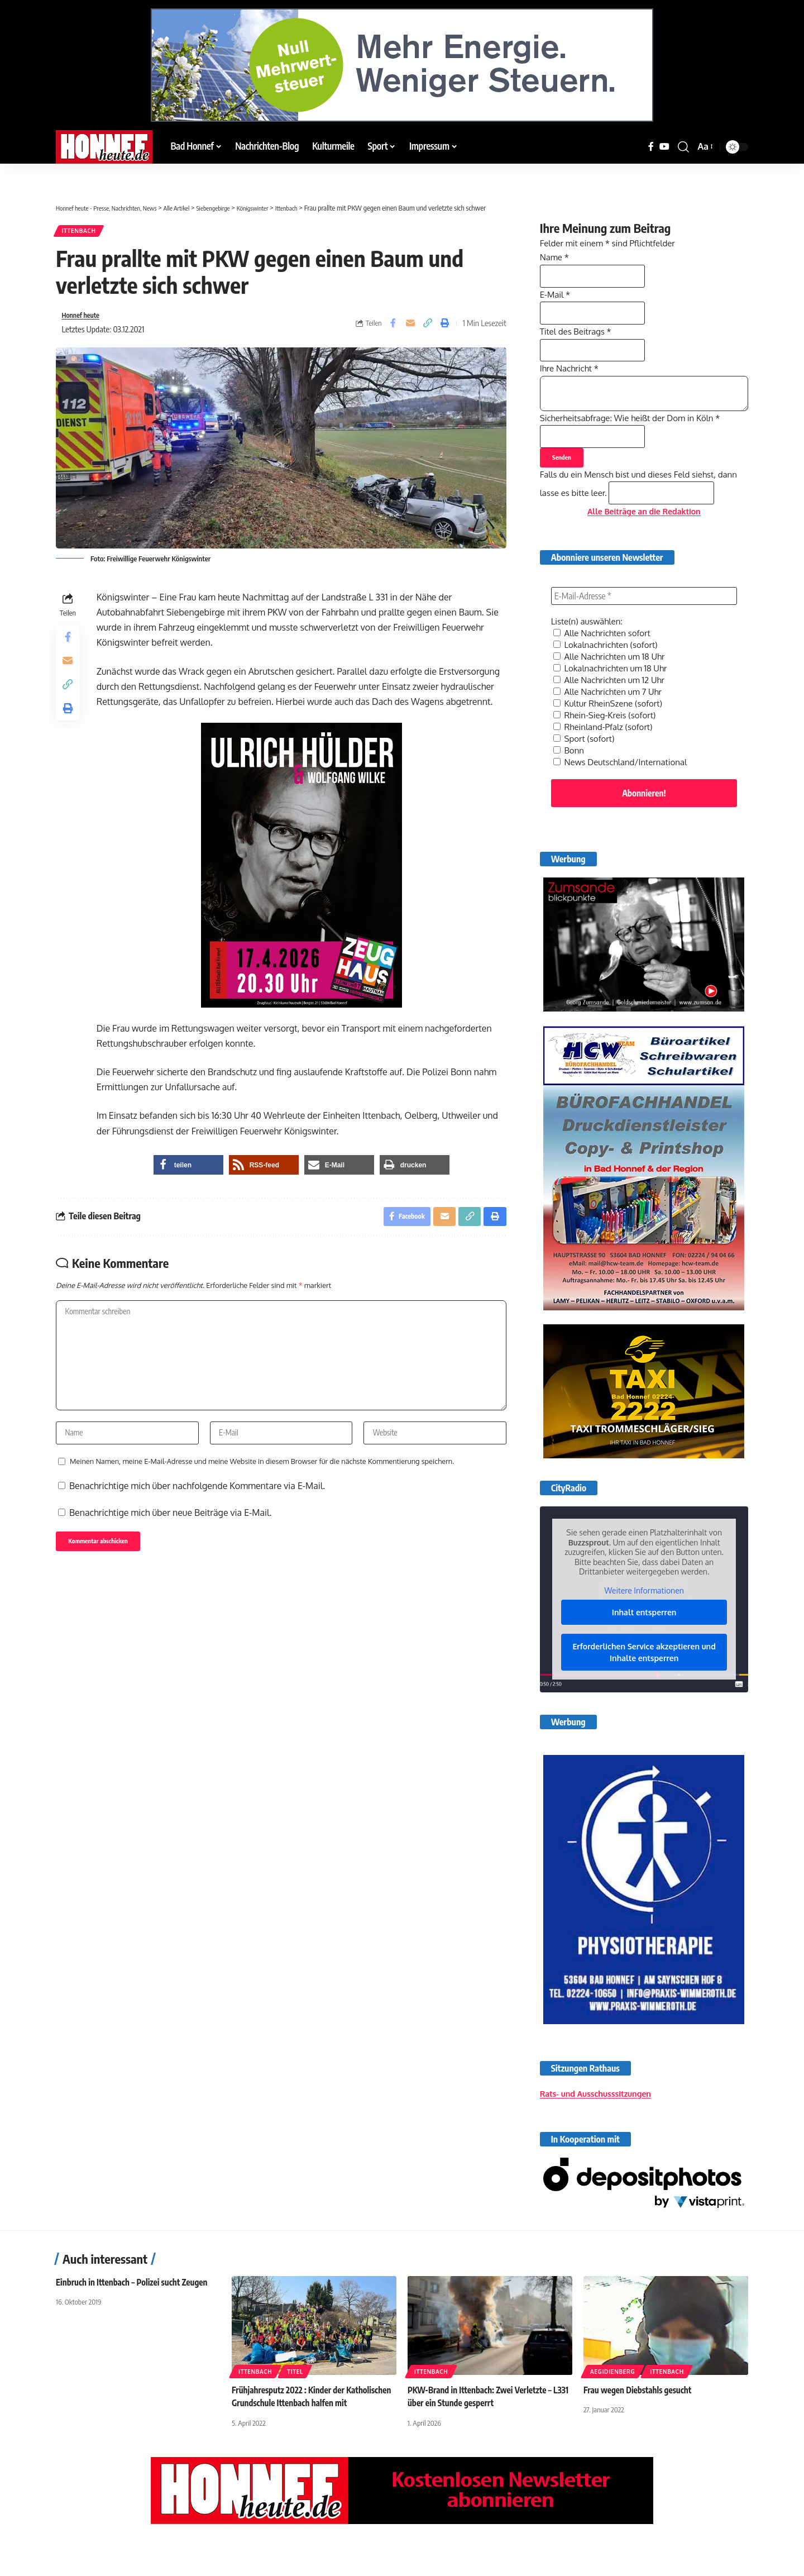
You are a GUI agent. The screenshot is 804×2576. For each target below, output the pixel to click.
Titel (295, 2410)
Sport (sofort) (585, 768)
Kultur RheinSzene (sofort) (611, 734)
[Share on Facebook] (393, 328)
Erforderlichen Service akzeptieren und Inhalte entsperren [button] (643, 1682)
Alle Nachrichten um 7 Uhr (610, 723)
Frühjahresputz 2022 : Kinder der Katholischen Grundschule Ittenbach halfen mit (310, 2442)
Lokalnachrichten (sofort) (608, 678)
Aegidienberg (612, 2410)
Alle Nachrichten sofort (605, 667)
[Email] (410, 328)
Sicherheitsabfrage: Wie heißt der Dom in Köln (636, 437)
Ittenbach (83, 232)
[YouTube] (664, 146)
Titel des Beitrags (578, 336)
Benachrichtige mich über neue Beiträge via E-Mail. (170, 1534)
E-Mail (556, 293)
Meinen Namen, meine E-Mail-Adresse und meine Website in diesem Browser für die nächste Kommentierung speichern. (262, 1482)
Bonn (569, 779)
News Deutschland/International (624, 790)
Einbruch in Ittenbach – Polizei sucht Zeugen (136, 2321)
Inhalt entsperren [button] (644, 1642)
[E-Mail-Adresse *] (644, 631)
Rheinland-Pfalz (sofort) (606, 756)
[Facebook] (651, 146)
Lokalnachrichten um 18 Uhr (613, 701)
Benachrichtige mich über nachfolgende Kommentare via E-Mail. (197, 1508)
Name (555, 250)
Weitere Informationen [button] (643, 1620)
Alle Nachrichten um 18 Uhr (612, 689)
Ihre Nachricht (571, 379)
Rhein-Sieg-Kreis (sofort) (607, 745)
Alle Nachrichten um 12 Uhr (612, 712)
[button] (683, 146)
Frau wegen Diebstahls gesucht (640, 2429)
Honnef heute (84, 320)
